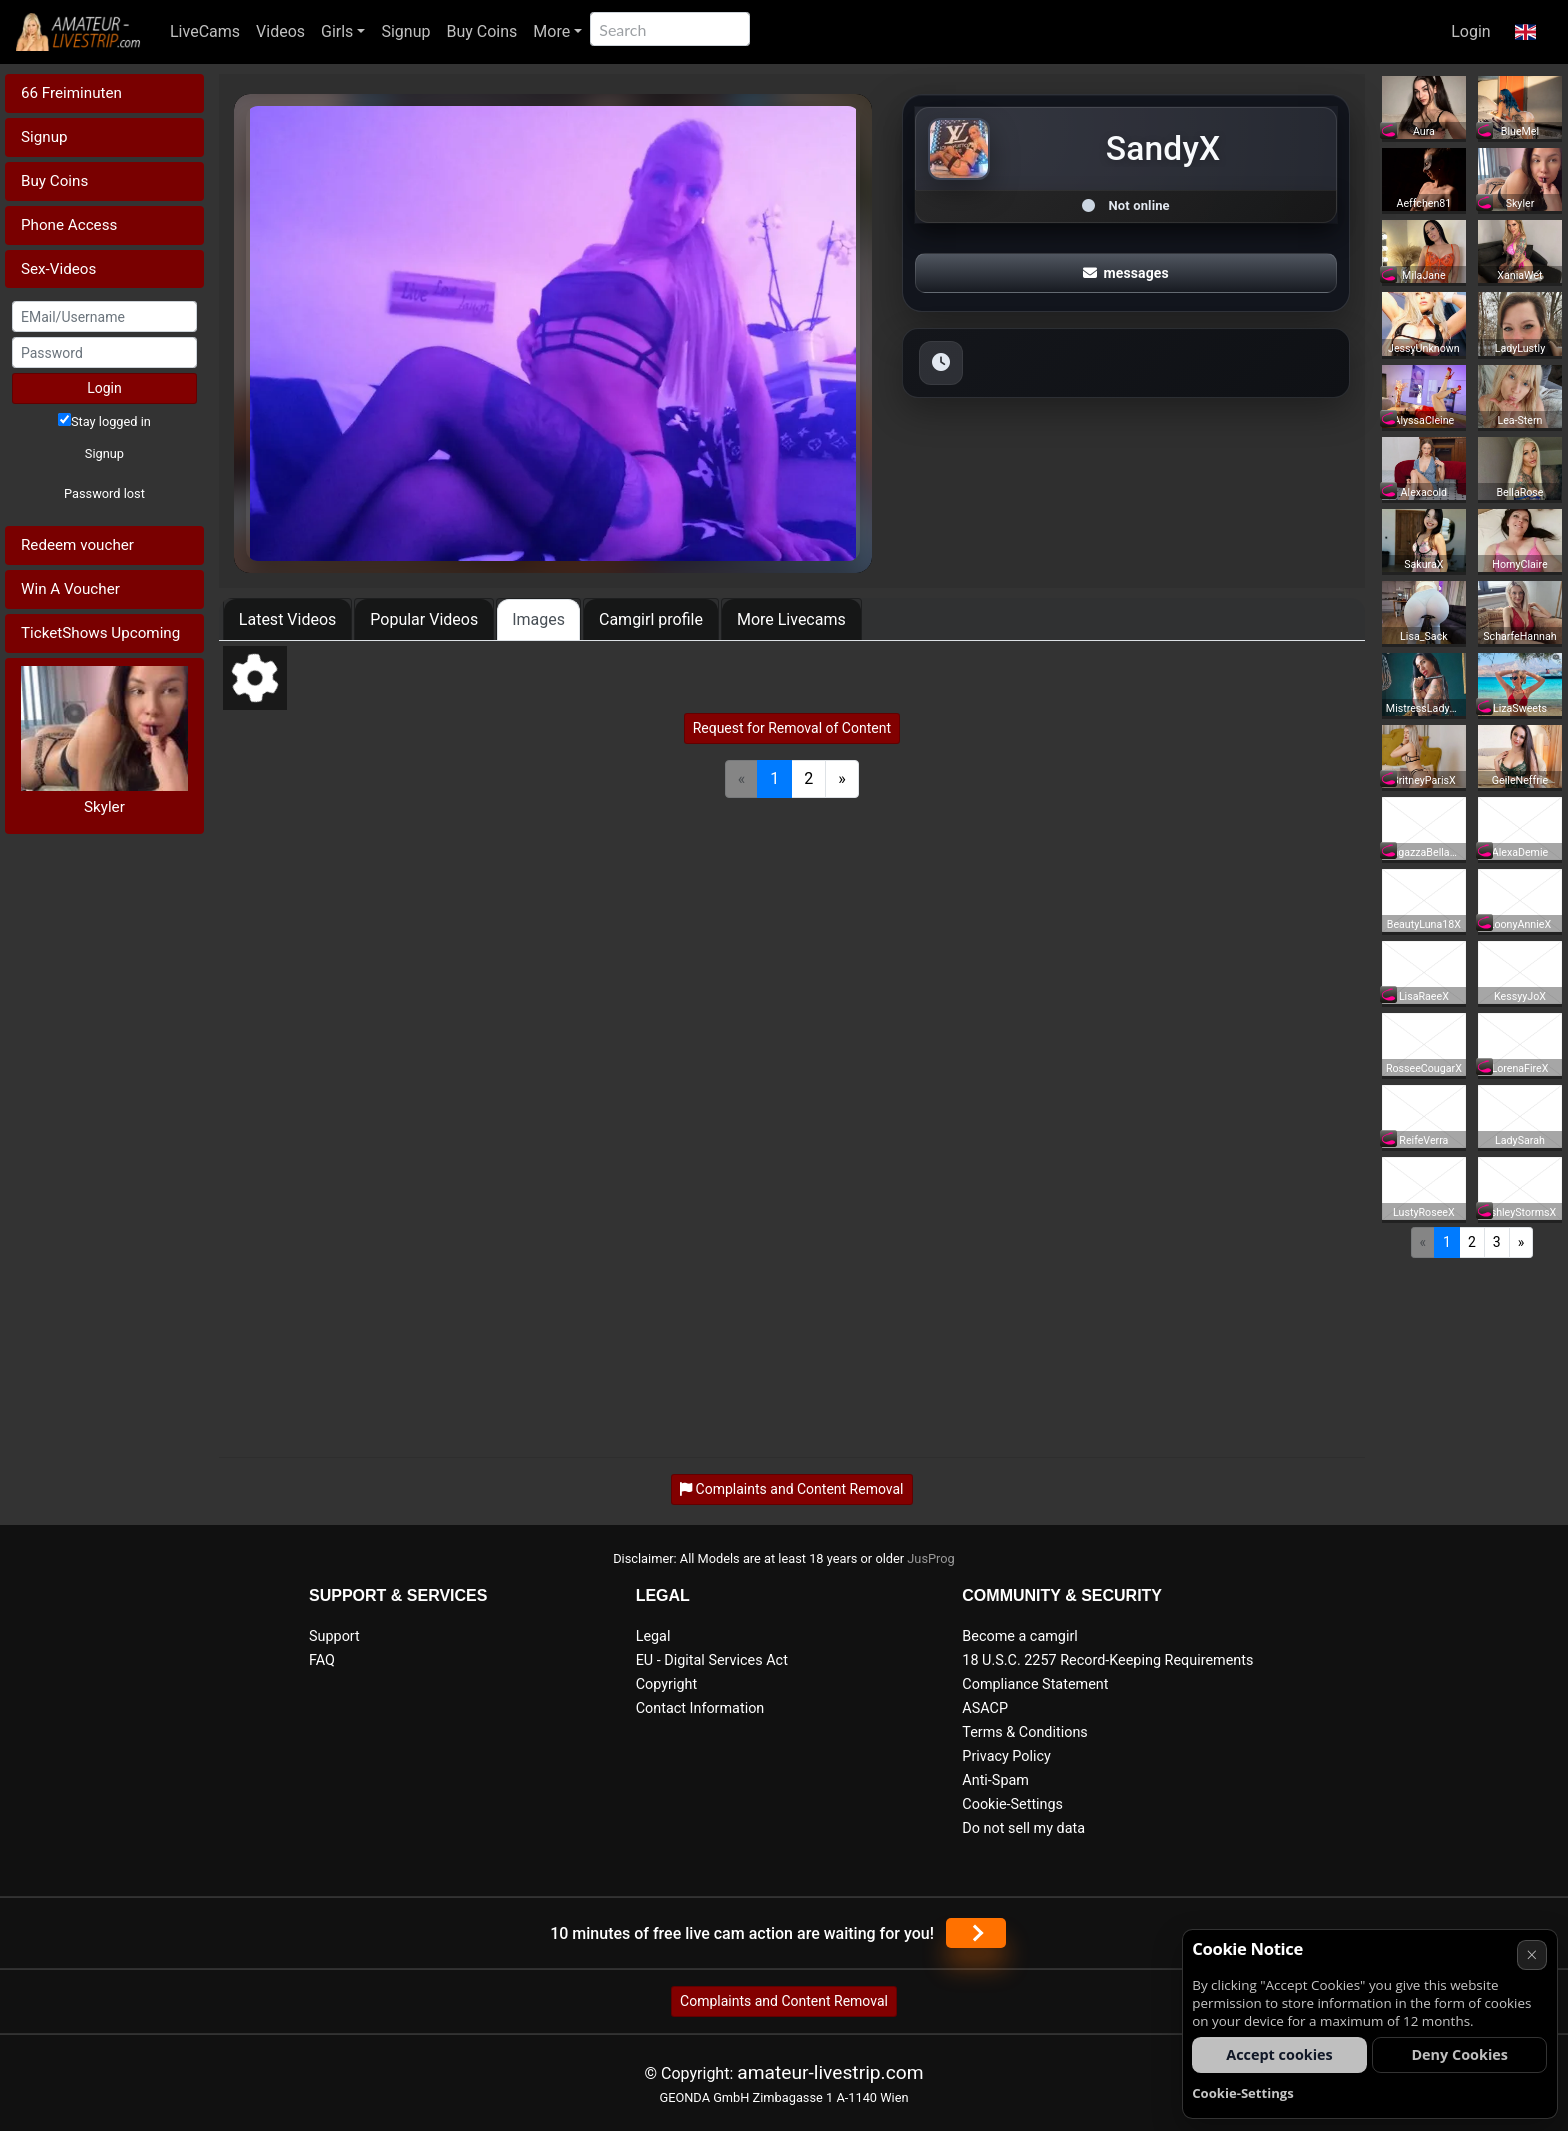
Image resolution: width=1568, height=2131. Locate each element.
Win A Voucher (70, 589)
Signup (405, 31)
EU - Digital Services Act (712, 1660)
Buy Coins (481, 31)
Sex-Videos (58, 269)
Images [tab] (538, 619)
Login (1470, 31)
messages (1126, 273)
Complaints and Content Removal (784, 2001)
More (551, 31)
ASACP (985, 1708)
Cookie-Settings (1012, 1804)
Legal (653, 1636)
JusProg (931, 1558)
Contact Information (700, 1708)
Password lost (104, 493)
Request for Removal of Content (792, 728)
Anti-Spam (995, 1780)
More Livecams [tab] (791, 619)
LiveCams (205, 31)
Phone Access (69, 225)
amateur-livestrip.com (830, 2072)
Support (334, 1636)
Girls (337, 31)
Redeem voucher (77, 545)
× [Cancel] (1531, 1954)
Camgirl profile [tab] (651, 619)
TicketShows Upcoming (100, 633)
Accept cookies (1279, 2054)
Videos (280, 31)
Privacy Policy (1006, 1756)
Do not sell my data (1023, 1828)
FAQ (322, 1660)
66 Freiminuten (71, 93)
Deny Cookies (1459, 2054)
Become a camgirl (1020, 1636)
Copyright (666, 1684)
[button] (1525, 32)
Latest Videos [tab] (287, 619)
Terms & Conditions (1024, 1732)
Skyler (104, 807)
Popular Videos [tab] (424, 619)
